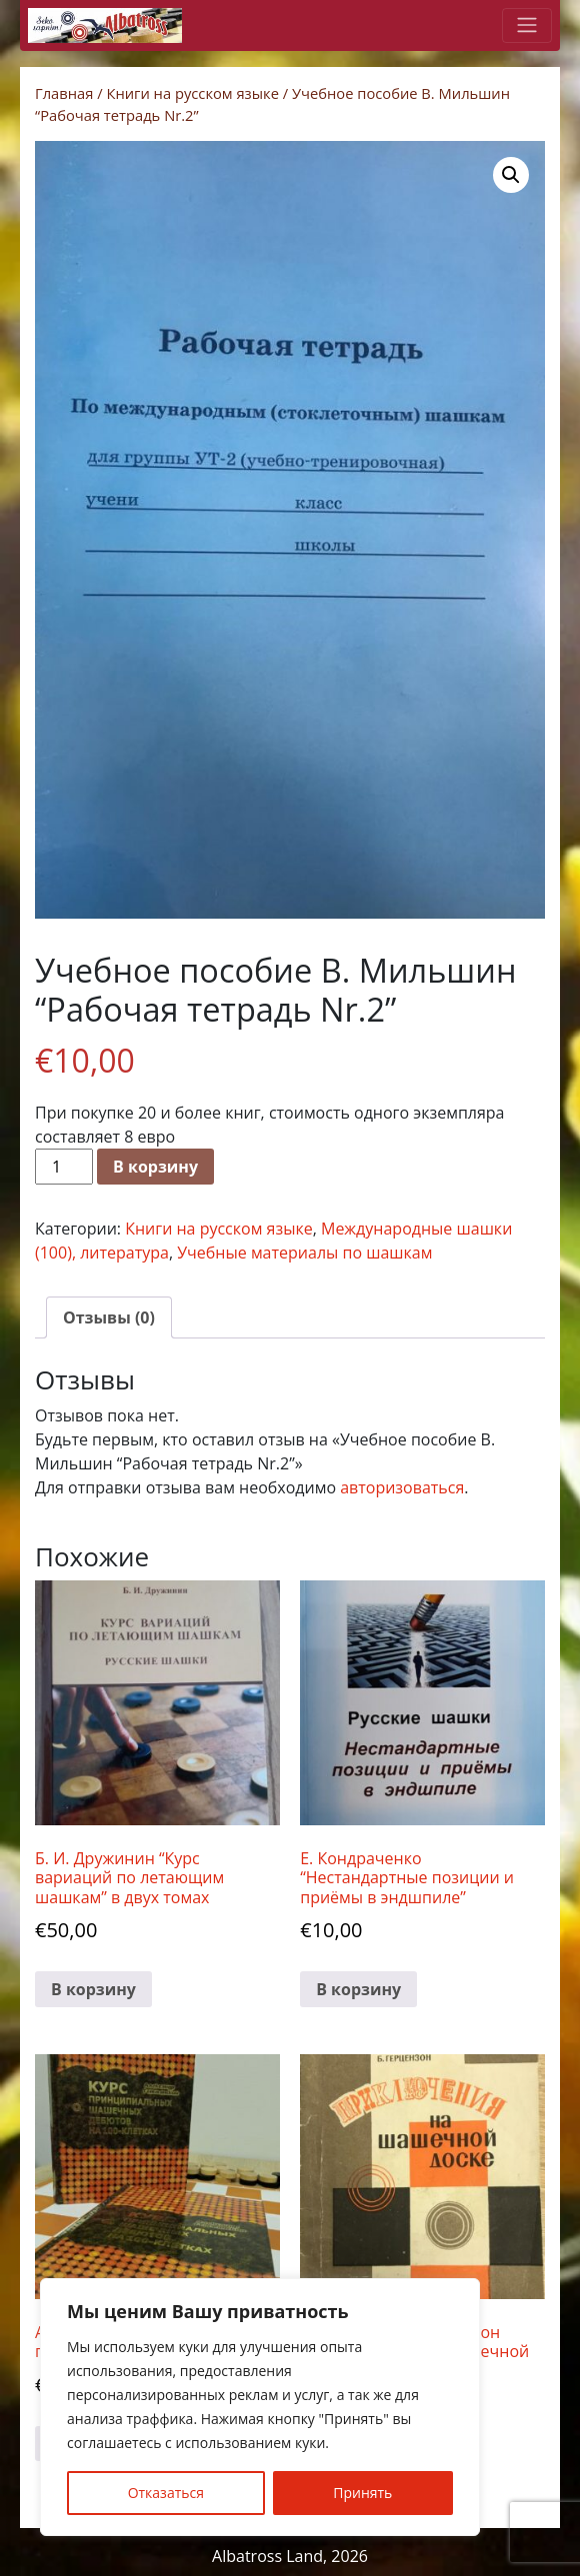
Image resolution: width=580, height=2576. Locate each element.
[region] (260, 2407)
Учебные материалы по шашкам (304, 1253)
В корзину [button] (93, 1989)
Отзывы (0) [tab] (109, 1317)
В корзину (155, 1167)
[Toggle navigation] (527, 25)
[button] (511, 175)
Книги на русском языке (192, 93)
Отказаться (166, 2492)
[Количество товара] (64, 1167)
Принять (362, 2492)
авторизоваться (402, 1487)
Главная (64, 93)
